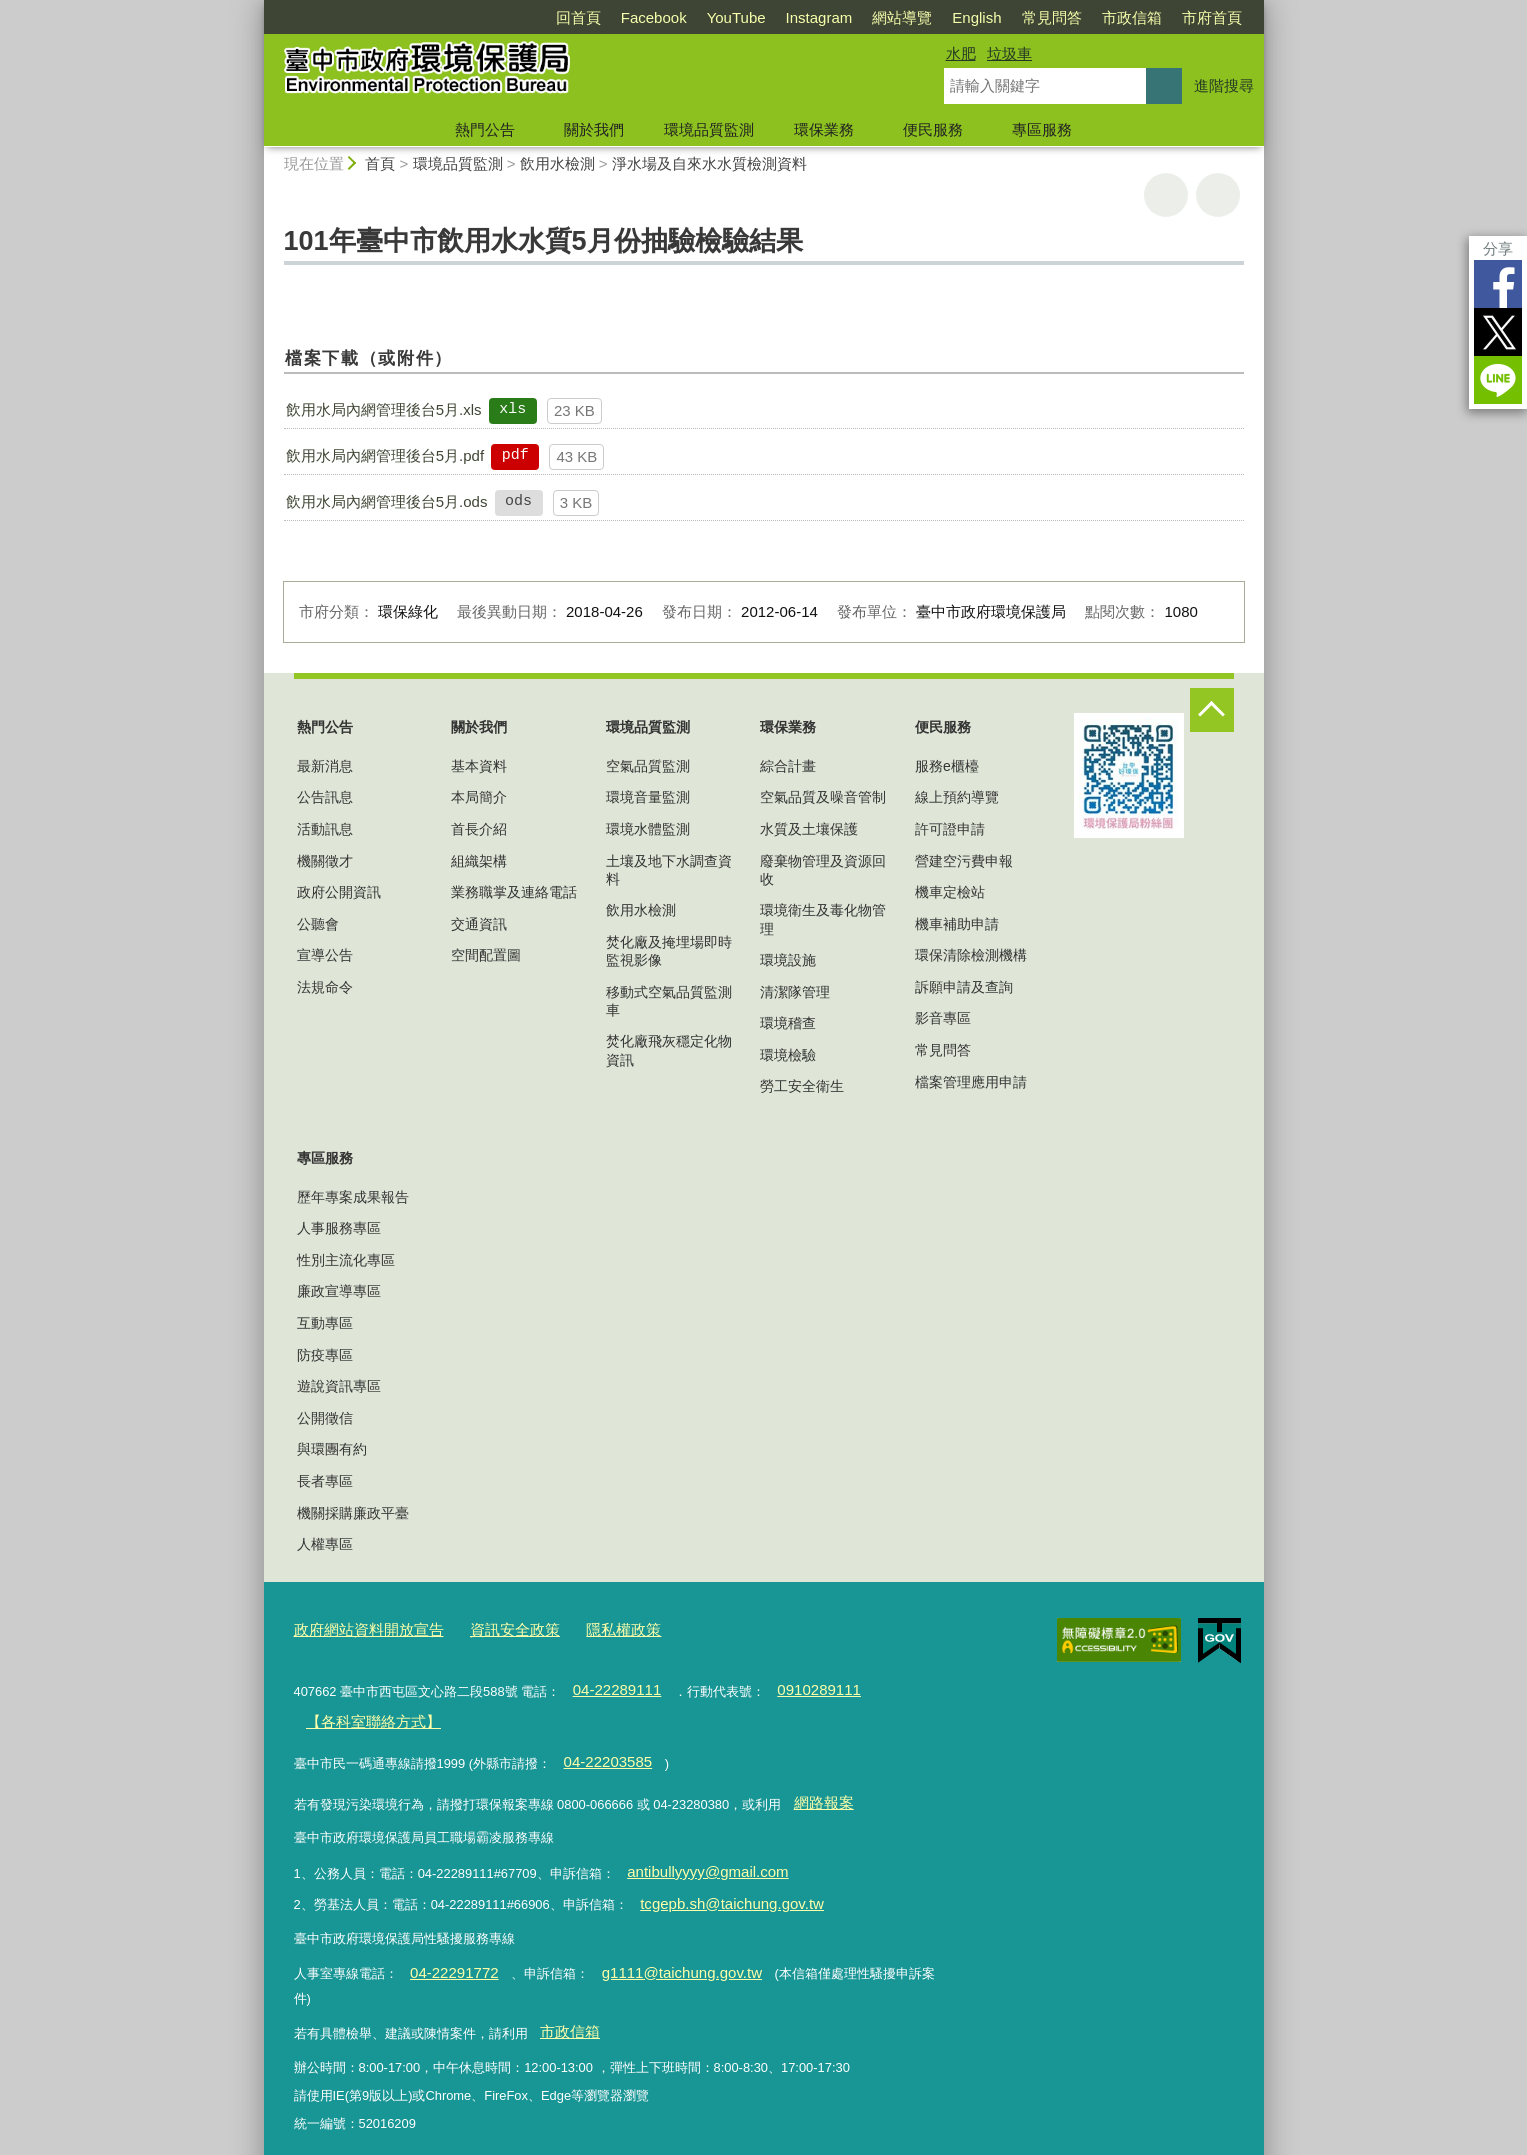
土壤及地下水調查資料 (669, 870)
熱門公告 (485, 129)
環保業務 (824, 129)
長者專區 (325, 1481)
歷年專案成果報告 (353, 1197)
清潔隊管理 (795, 992)
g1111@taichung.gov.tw (655, 1938)
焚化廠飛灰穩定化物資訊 (669, 1050)
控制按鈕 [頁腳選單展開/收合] (1212, 710)
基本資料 (479, 766)
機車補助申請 (957, 924)
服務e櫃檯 (947, 766)
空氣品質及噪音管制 (823, 797)
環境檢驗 (788, 1055)
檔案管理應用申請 (971, 1082)
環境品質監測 (709, 129)
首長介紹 (479, 829)
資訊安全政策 (489, 1627)
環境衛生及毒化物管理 (823, 919)
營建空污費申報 (964, 861)
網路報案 (819, 1782)
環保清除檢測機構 (971, 955)
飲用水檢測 (557, 163)
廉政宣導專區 (339, 1291)
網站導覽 (902, 17)
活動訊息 (325, 829)
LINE (1498, 380)
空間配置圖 (486, 955)
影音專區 (943, 1018)
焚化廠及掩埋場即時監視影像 (669, 951)
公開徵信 (325, 1418)
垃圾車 (1009, 53)
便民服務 (933, 129)
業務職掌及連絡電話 (514, 892)
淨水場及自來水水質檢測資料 (709, 163)
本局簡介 (479, 797)
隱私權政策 (586, 1627)
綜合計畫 (788, 766)
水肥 (961, 53)
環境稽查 (788, 1023)
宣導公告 (325, 955)
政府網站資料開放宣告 (359, 1627)
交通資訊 (479, 924)
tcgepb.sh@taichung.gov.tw (718, 1873)
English (976, 17)
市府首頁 (1212, 17)
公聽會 (318, 924)
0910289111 (797, 1683)
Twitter (1498, 332)
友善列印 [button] (1166, 195)
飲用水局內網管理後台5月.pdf (385, 455)
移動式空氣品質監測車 (669, 1001)
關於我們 (594, 129)
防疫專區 (325, 1355)
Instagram (819, 17)
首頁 (380, 163)
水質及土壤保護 (809, 829)
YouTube (736, 17)
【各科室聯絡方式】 (363, 1710)
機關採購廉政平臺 (353, 1513)
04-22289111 (610, 1683)
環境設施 (788, 960)
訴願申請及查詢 (964, 987)
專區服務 (1042, 129)
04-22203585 (601, 1746)
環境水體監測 (648, 829)
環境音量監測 (648, 797)
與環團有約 (332, 1449)
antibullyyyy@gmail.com (695, 1846)
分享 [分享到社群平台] (1498, 248)
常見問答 (1052, 17)
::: (255, 8)
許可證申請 (950, 829)
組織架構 (479, 861)
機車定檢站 (950, 892)
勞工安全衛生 (802, 1086)
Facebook (654, 17)
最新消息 (325, 766)
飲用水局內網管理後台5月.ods (387, 501)
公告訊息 (325, 797)
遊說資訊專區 (339, 1386)
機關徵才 (325, 861)
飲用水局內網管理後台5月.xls (384, 409)
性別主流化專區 (346, 1260)
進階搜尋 (1224, 85)
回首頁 (578, 17)
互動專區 (325, 1323)
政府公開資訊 (339, 892)
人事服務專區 (339, 1228)
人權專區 (325, 1544)
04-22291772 (447, 1938)
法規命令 (325, 987)
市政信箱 (1132, 17)
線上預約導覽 (957, 797)
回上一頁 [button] (1218, 195)
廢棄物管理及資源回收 (823, 870)
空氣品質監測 (648, 766)
